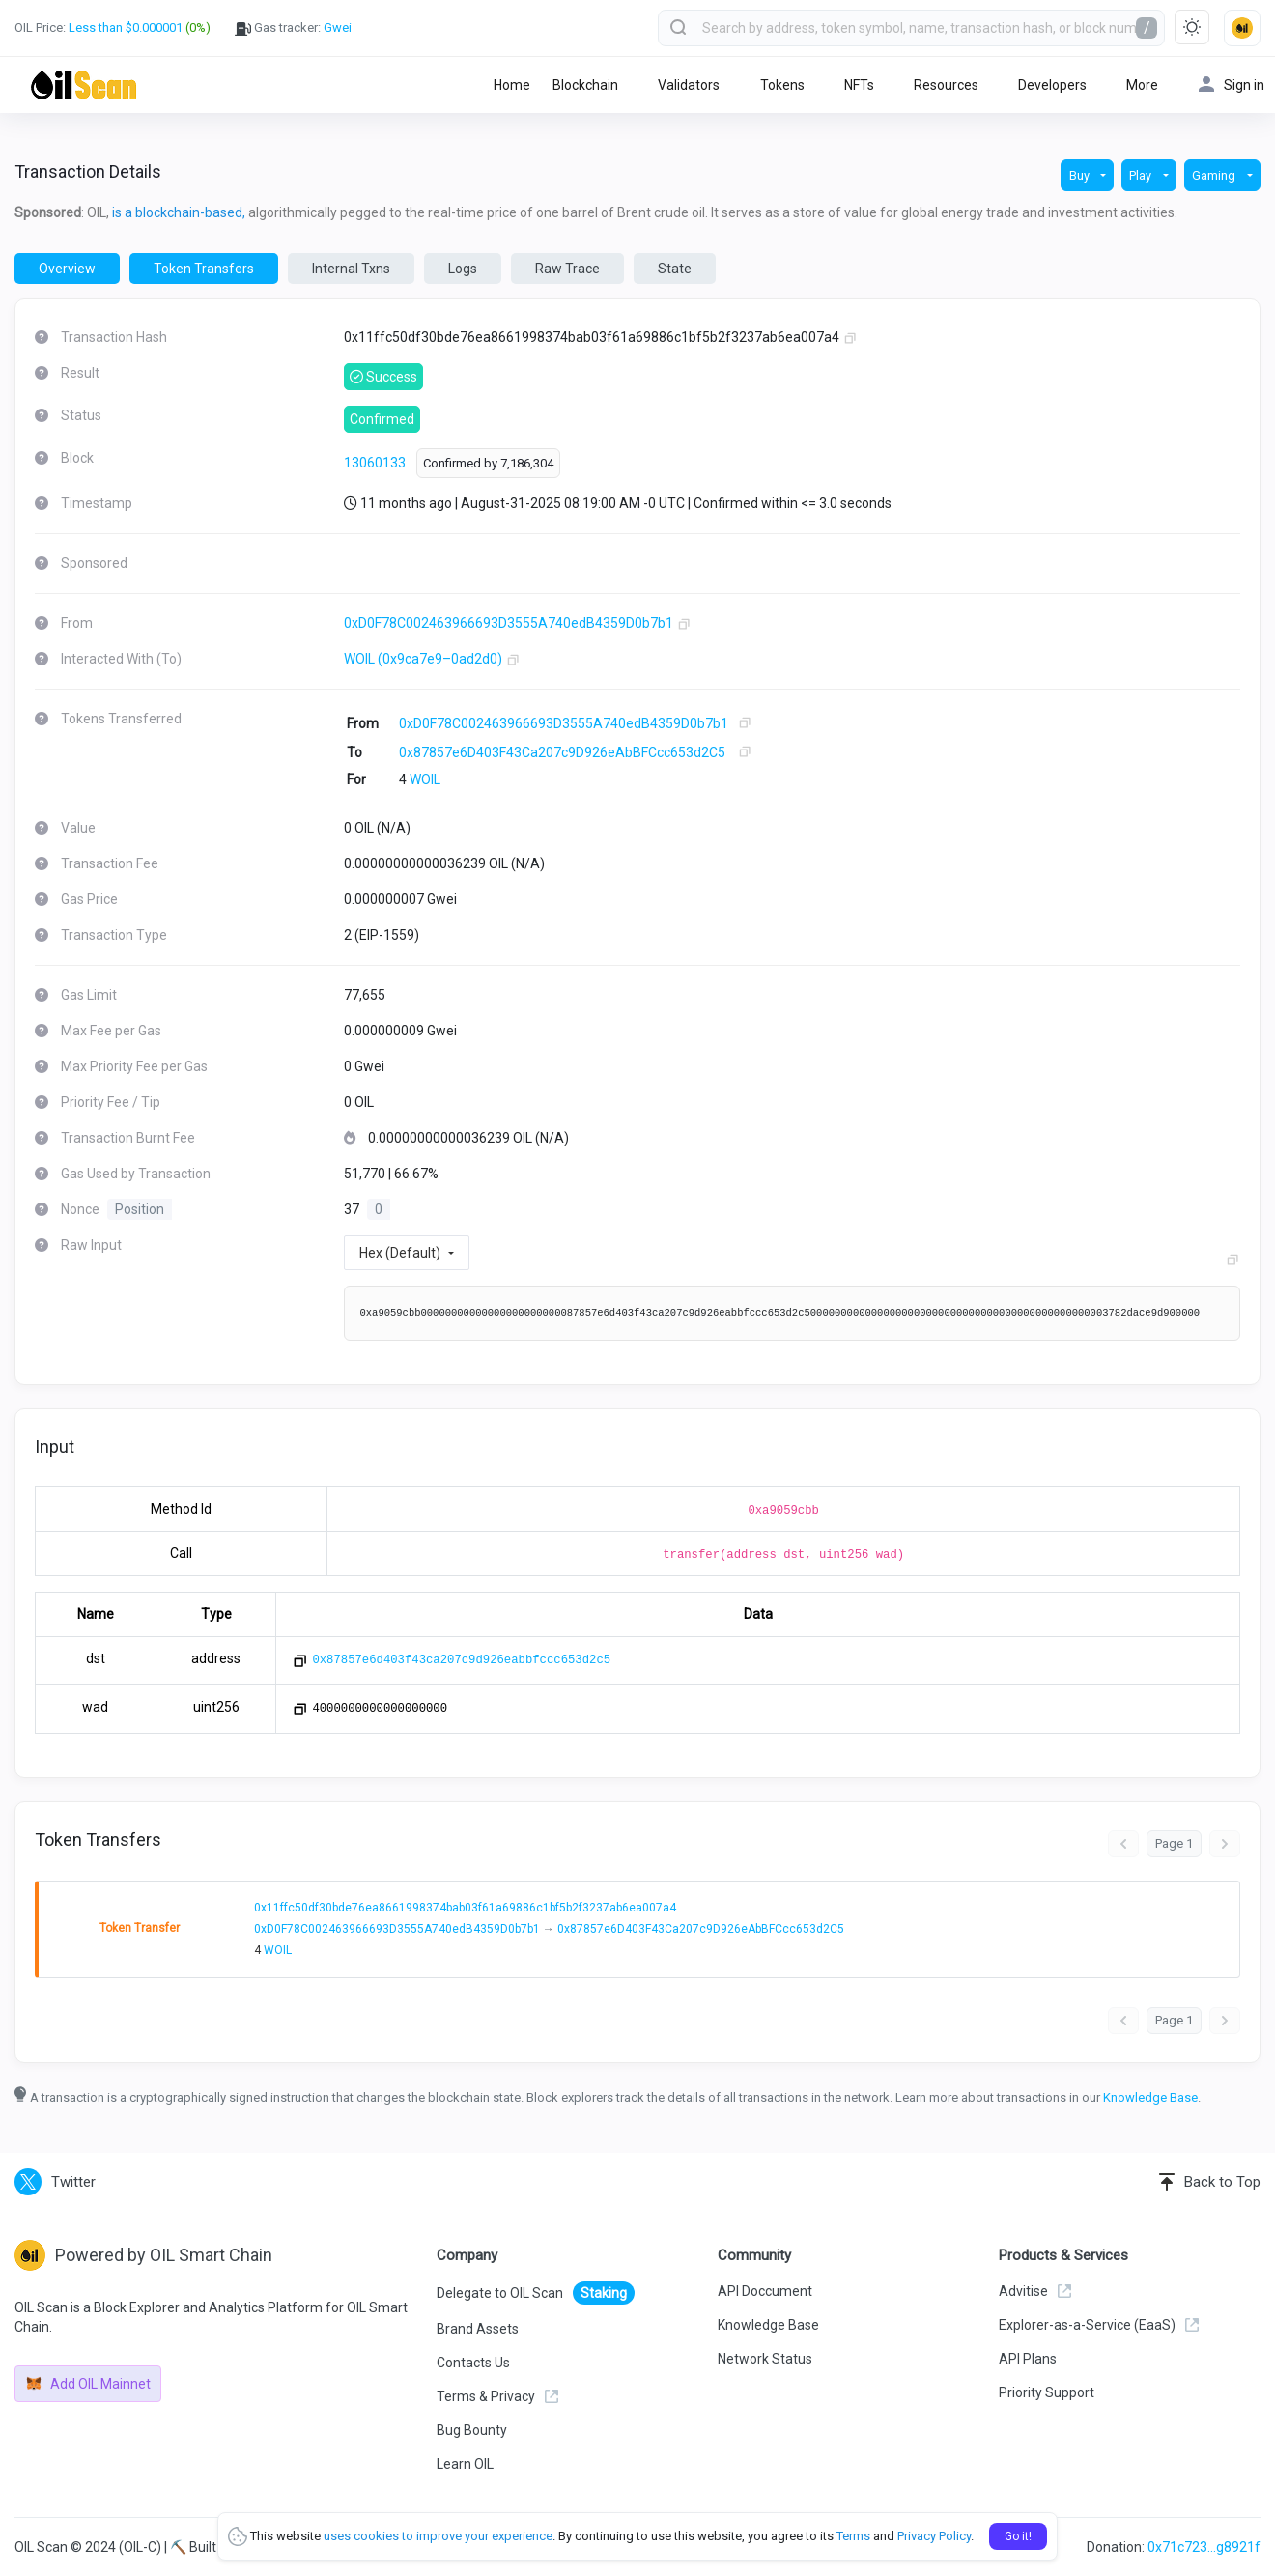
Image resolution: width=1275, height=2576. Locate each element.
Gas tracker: (293, 28)
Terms (853, 2536)
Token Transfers (204, 268)
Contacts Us (473, 2362)
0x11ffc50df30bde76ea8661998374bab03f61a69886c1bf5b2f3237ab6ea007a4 (465, 1907)
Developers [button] (1052, 85)
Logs (462, 268)
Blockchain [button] (585, 85)
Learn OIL (465, 2464)
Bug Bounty (472, 2430)
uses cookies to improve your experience (438, 2536)
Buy (1080, 175)
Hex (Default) (399, 1252)
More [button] (1142, 85)
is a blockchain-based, (178, 212)
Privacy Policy (934, 2536)
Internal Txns (351, 268)
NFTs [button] (859, 85)
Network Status (765, 2358)
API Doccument (765, 2291)
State (675, 268)
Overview (67, 268)
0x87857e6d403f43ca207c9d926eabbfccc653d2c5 (461, 1660)
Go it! (1018, 2536)
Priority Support (1046, 2392)
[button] (1242, 28)
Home (512, 85)
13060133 (375, 462)
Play (1141, 175)
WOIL (425, 779)
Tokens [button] (782, 85)
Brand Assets (478, 2328)
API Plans (1028, 2358)
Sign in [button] (1231, 84)
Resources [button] (946, 85)
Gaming (1215, 175)
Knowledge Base (1150, 2097)
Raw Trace (567, 268)
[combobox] (911, 28)
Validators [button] (689, 85)
